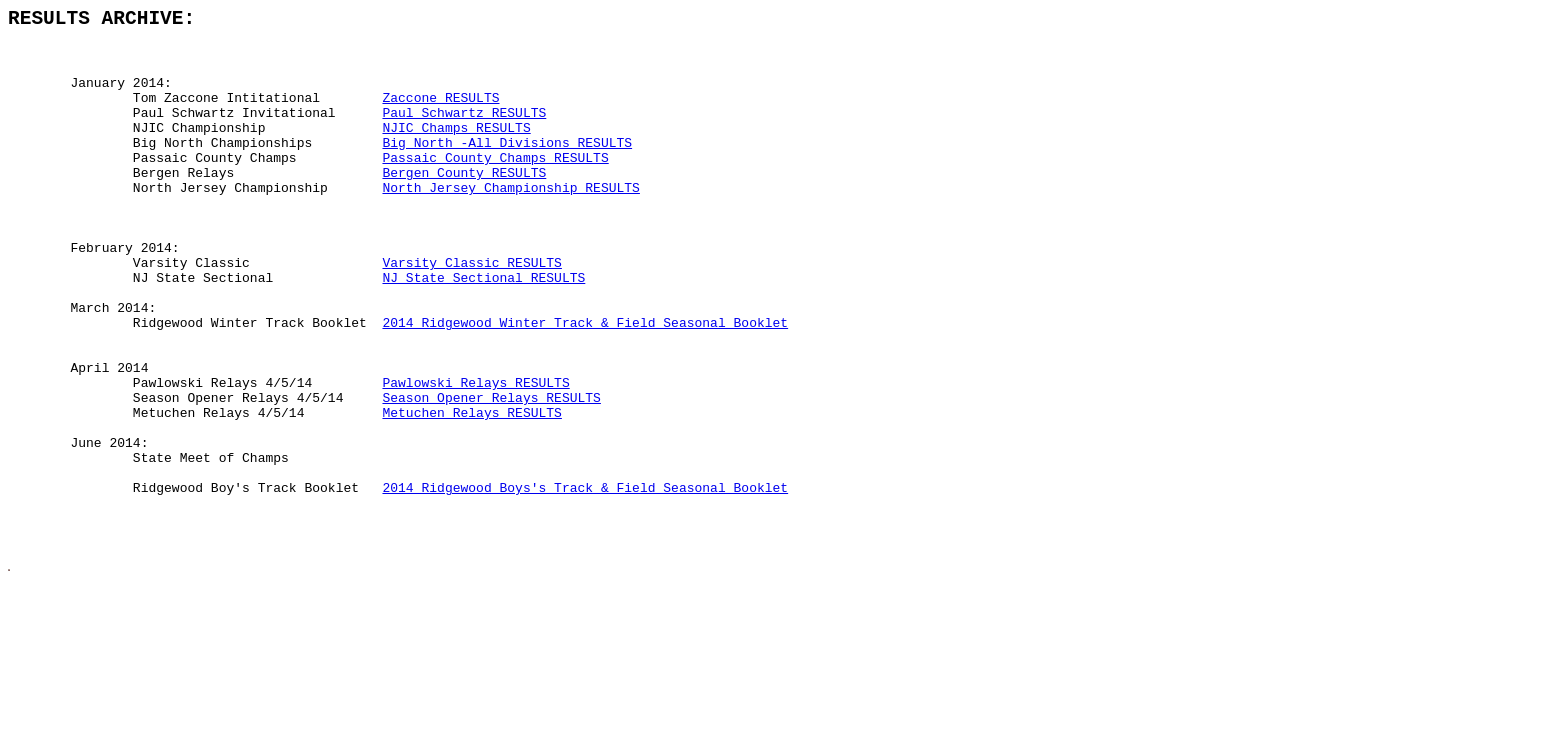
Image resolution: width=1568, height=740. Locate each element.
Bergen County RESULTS (464, 204)
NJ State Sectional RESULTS (483, 330)
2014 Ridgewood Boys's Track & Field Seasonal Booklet (585, 582)
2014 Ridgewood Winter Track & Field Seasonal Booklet (585, 384)
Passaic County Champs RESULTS (495, 186)
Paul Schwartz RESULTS (464, 132)
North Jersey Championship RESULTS (510, 222)
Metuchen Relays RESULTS (471, 492)
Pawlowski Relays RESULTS (475, 456)
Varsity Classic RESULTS (471, 312)
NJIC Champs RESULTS (456, 150)
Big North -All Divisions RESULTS (507, 168)
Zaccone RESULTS (440, 114)
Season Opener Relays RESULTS (491, 474)
